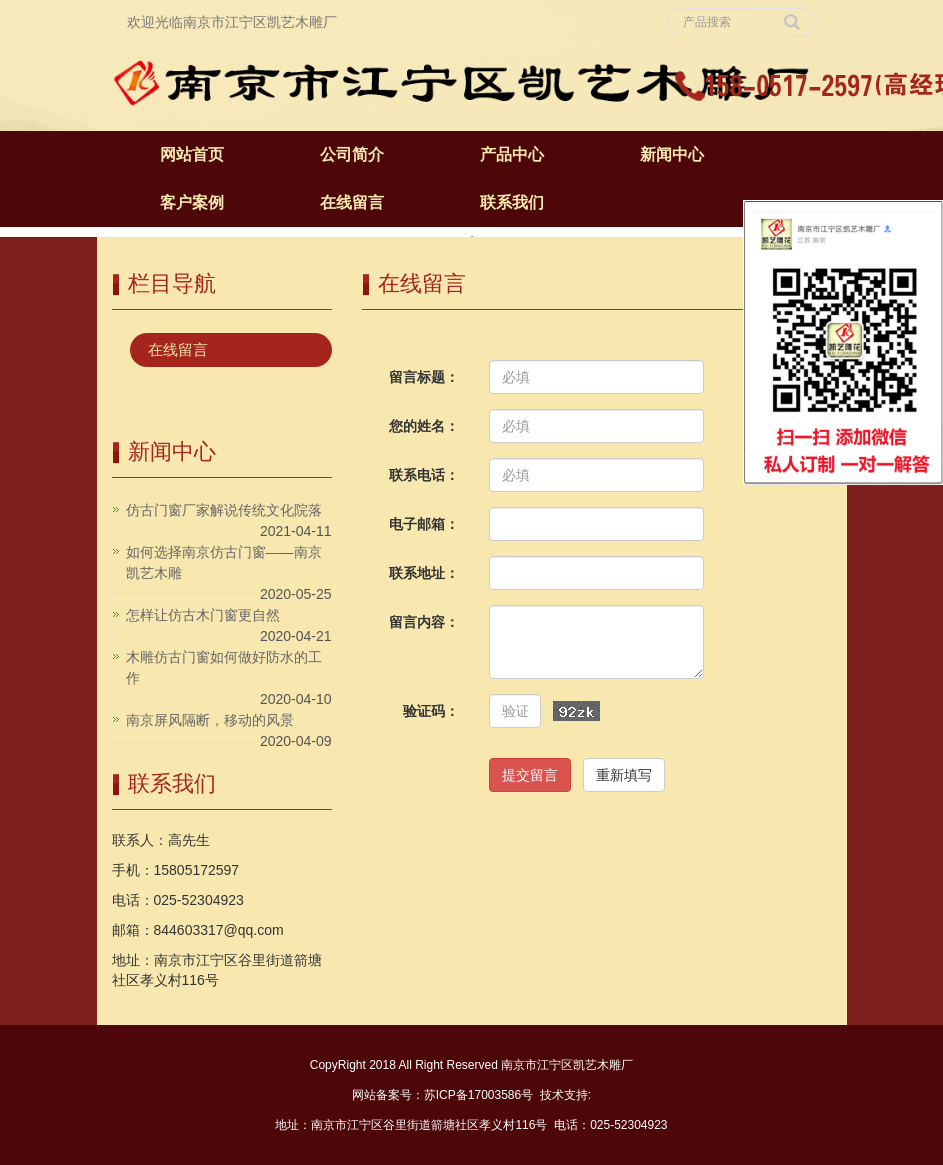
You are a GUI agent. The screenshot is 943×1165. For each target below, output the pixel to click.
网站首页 (192, 154)
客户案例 (192, 202)
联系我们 (512, 202)
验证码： (431, 711)
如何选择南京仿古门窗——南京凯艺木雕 (224, 562)
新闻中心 (672, 154)
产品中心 (512, 154)
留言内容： (424, 622)
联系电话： (424, 475)
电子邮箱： (424, 524)
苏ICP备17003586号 (478, 1095)
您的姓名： (424, 426)
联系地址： (424, 573)
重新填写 (624, 775)
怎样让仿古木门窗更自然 (203, 615)
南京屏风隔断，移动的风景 (210, 720)
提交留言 (530, 775)
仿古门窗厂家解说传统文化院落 (224, 510)
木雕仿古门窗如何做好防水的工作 (224, 667)
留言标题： (424, 377)
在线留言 (352, 202)
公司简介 (352, 154)
